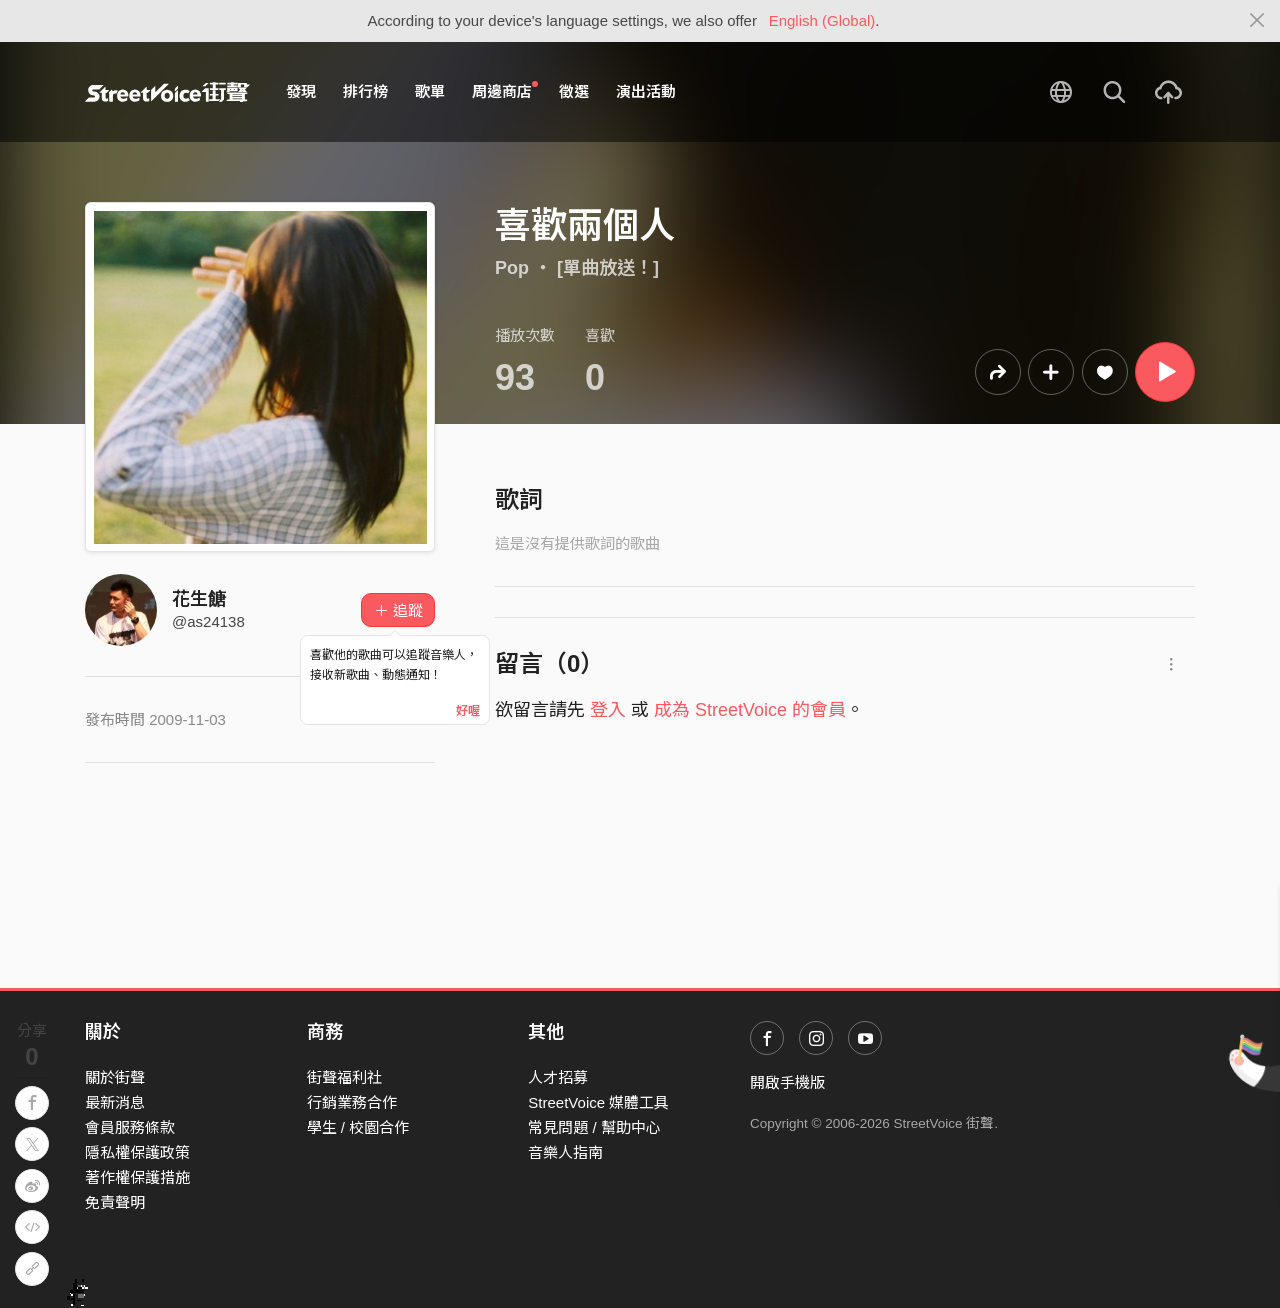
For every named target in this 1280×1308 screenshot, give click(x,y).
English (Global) (822, 20)
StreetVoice (167, 92)
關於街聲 (115, 1077)
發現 (301, 91)
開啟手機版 (787, 1082)
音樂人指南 (565, 1152)
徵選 (574, 91)
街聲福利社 (344, 1077)
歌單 (430, 91)
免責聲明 (115, 1202)
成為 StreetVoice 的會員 (750, 710)
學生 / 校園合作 (358, 1127)
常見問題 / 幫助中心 (594, 1127)
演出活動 (646, 91)
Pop (512, 268)
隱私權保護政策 (137, 1152)
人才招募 (558, 1077)
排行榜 (365, 91)
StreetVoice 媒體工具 (598, 1102)
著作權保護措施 (137, 1177)
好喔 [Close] (468, 711)
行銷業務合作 (352, 1102)
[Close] (1257, 21)
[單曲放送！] (608, 268)
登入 (608, 710)
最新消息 (115, 1102)
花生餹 (199, 599)
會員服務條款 (130, 1127)
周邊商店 (505, 91)
